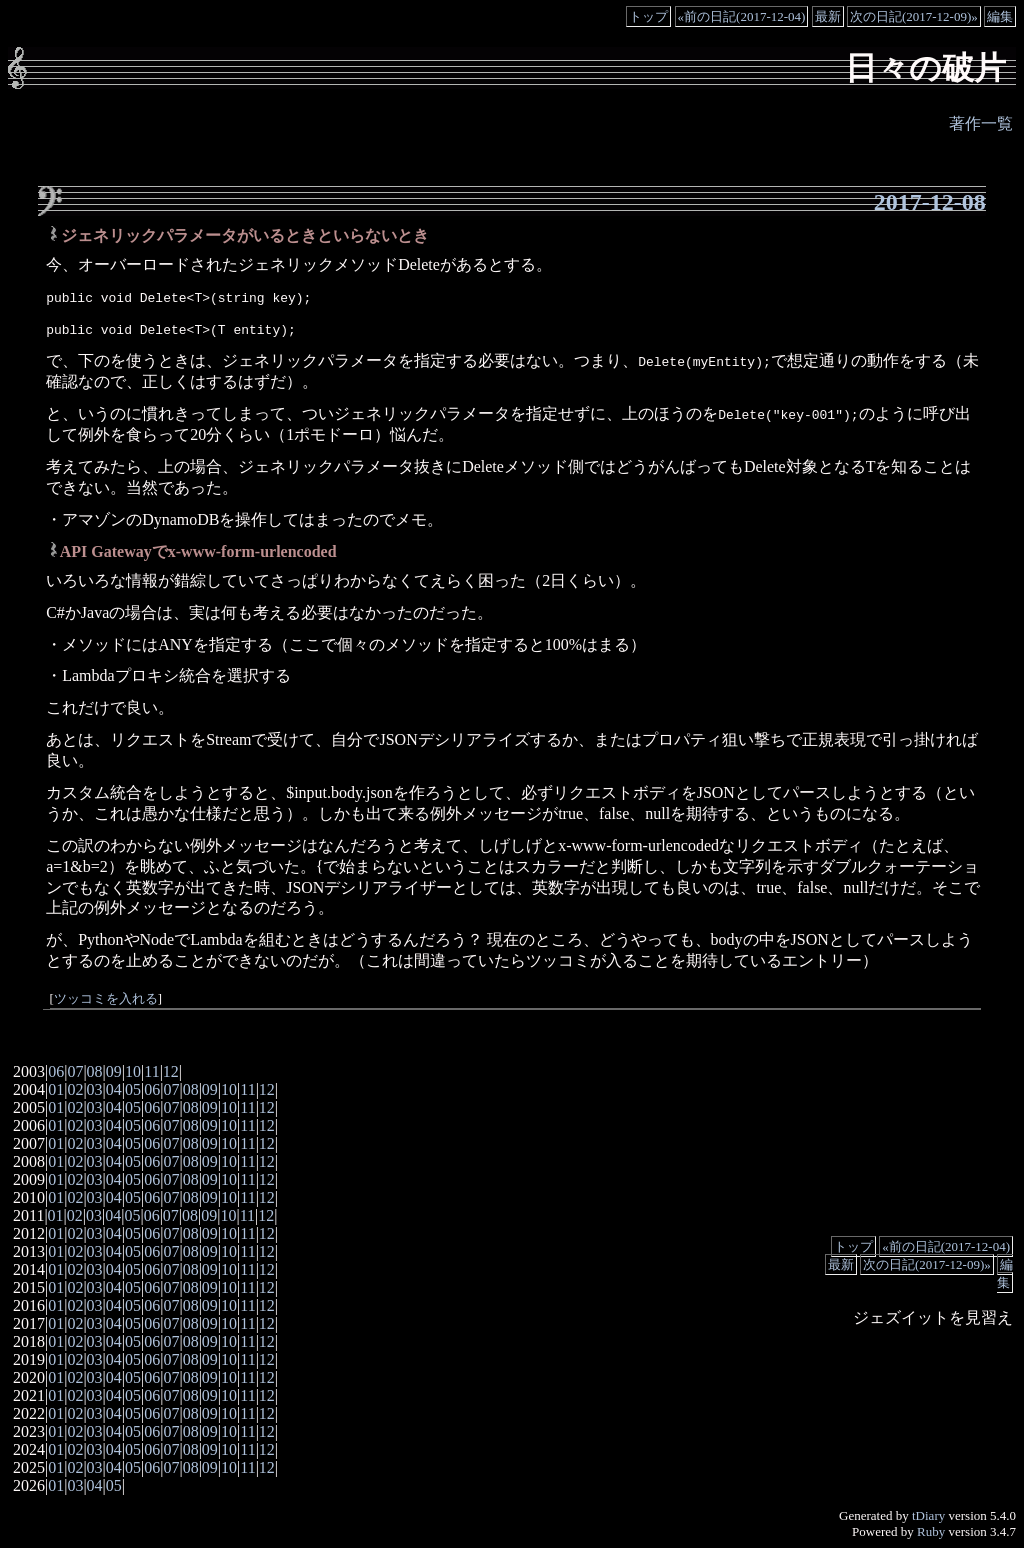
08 (95, 1071)
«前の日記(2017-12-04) (742, 16)
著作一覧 (981, 123)
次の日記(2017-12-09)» (914, 16)
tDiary (928, 1515)
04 (114, 1089)
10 (133, 1071)
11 (151, 1071)
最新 (828, 16)
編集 (1000, 16)
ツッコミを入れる (106, 999)
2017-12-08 (930, 202)
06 (56, 1071)
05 (133, 1089)
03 (95, 1089)
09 (114, 1071)
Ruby (931, 1531)
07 (75, 1071)
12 (171, 1071)
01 (56, 1089)
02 (75, 1089)
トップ (648, 16)
